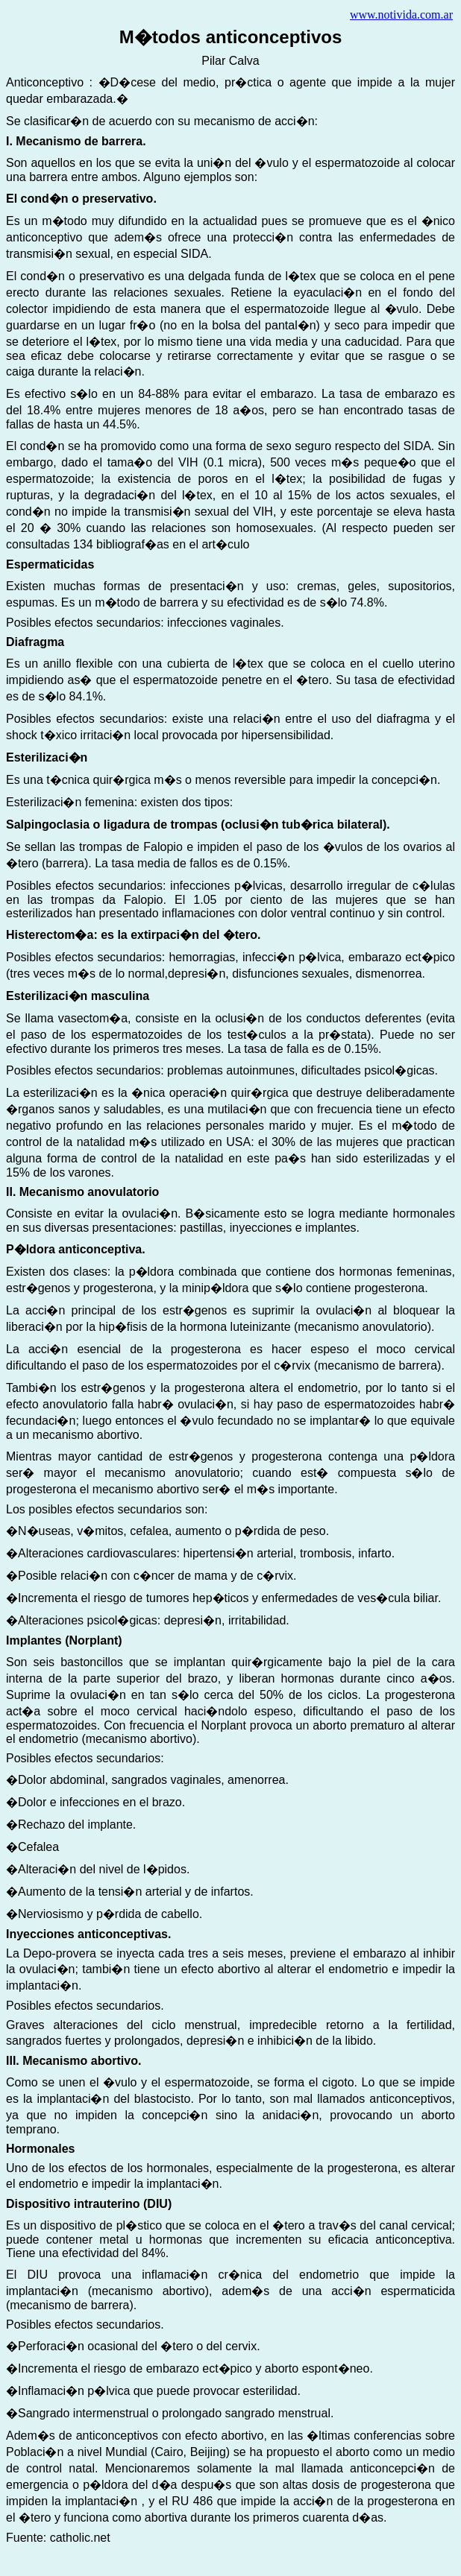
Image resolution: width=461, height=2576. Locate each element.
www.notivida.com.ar (401, 14)
